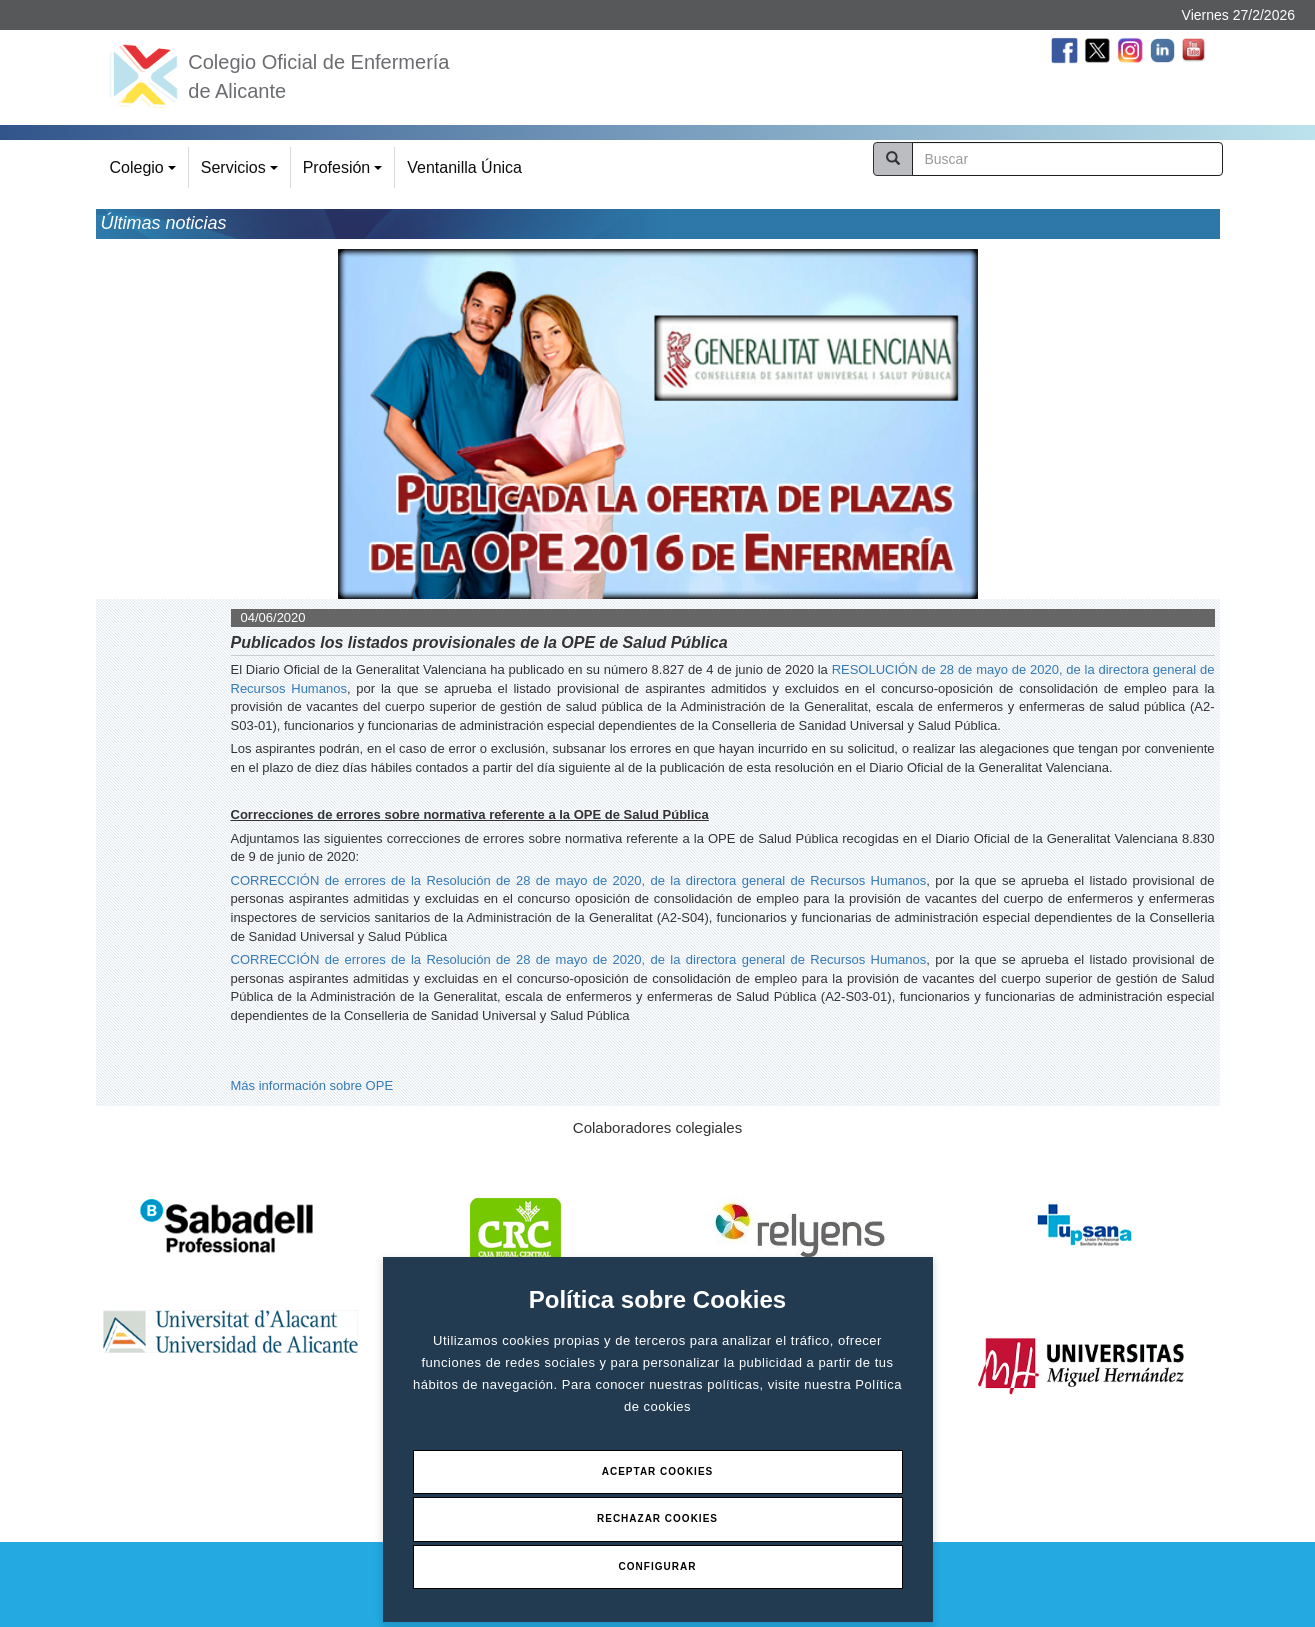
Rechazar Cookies (657, 1518)
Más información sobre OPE (312, 1085)
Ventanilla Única (464, 167)
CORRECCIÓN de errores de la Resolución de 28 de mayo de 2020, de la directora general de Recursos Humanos (579, 880)
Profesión (345, 173)
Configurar (658, 1566)
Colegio (146, 173)
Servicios (242, 173)
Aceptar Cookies (658, 1471)
